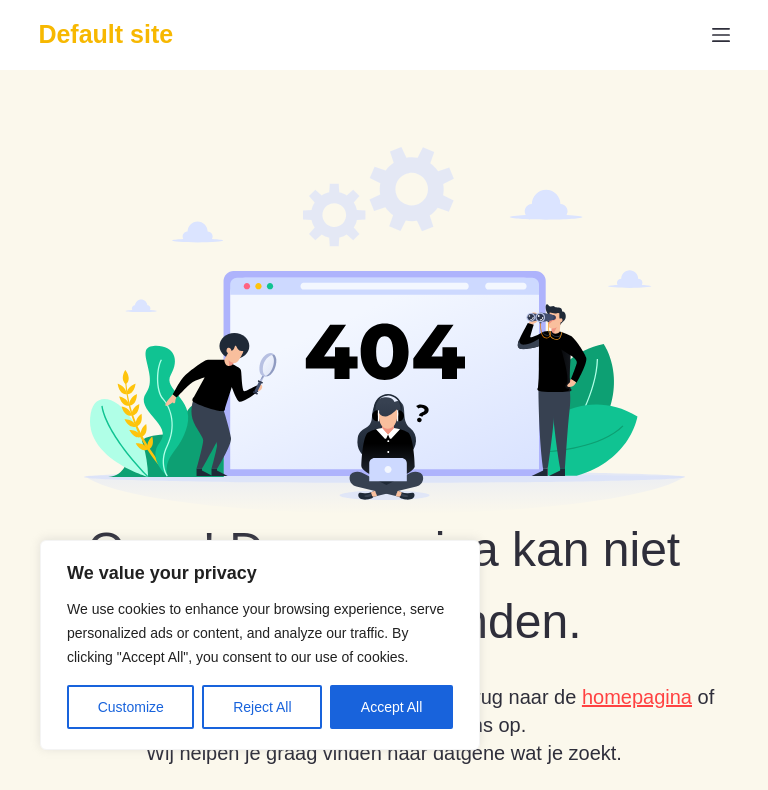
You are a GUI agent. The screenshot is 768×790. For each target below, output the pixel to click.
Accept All (391, 707)
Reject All (262, 707)
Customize (131, 707)
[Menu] (721, 35)
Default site (105, 34)
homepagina (637, 697)
